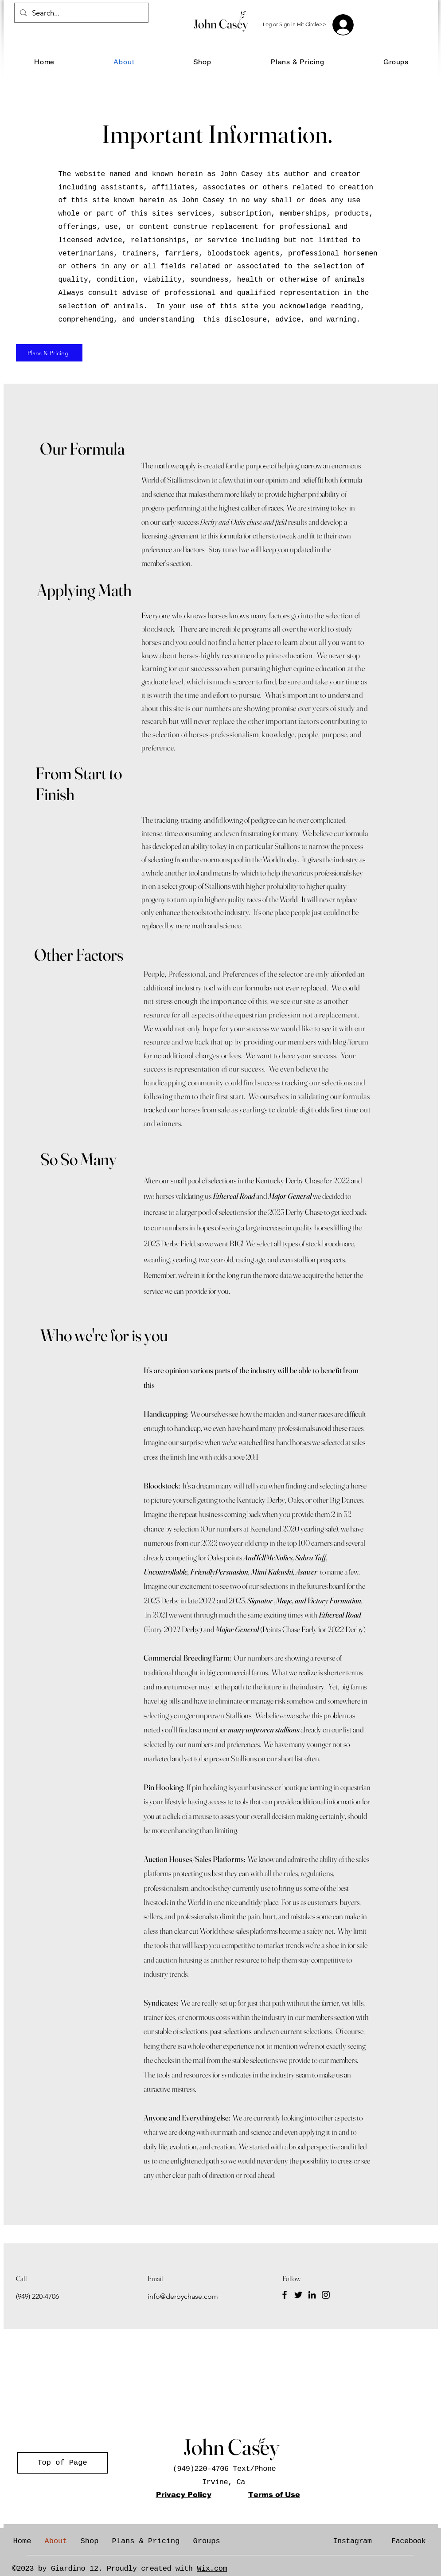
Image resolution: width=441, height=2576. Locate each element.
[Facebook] (284, 2294)
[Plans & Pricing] (49, 352)
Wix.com (212, 2568)
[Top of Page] (62, 2463)
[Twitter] (298, 2294)
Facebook (408, 2541)
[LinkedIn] (312, 2294)
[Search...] (80, 13)
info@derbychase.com (183, 2296)
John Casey (221, 23)
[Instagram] (325, 2294)
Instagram (352, 2541)
